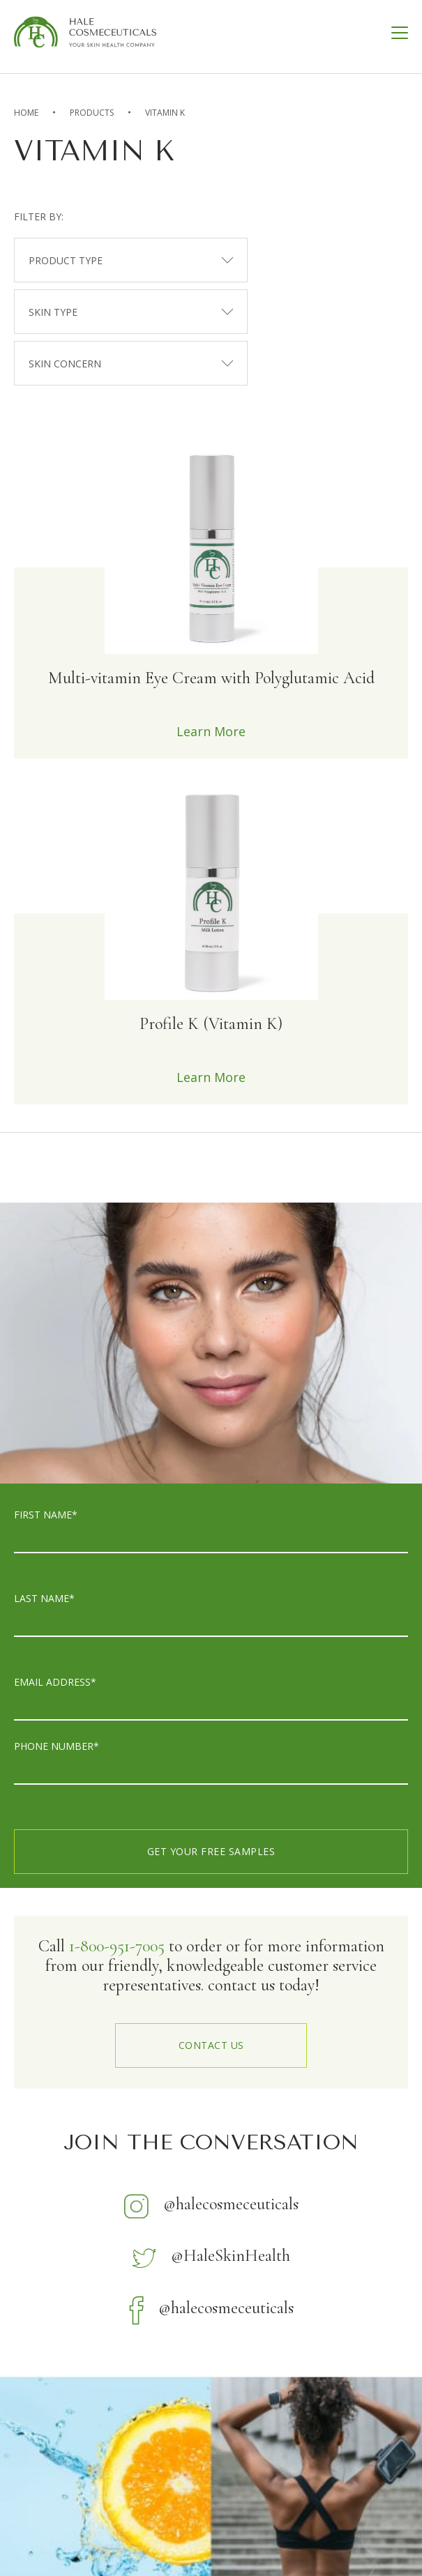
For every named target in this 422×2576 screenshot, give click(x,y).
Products (92, 113)
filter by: (38, 216)
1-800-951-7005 (117, 1946)
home (26, 113)
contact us (211, 2045)
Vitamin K (165, 113)
